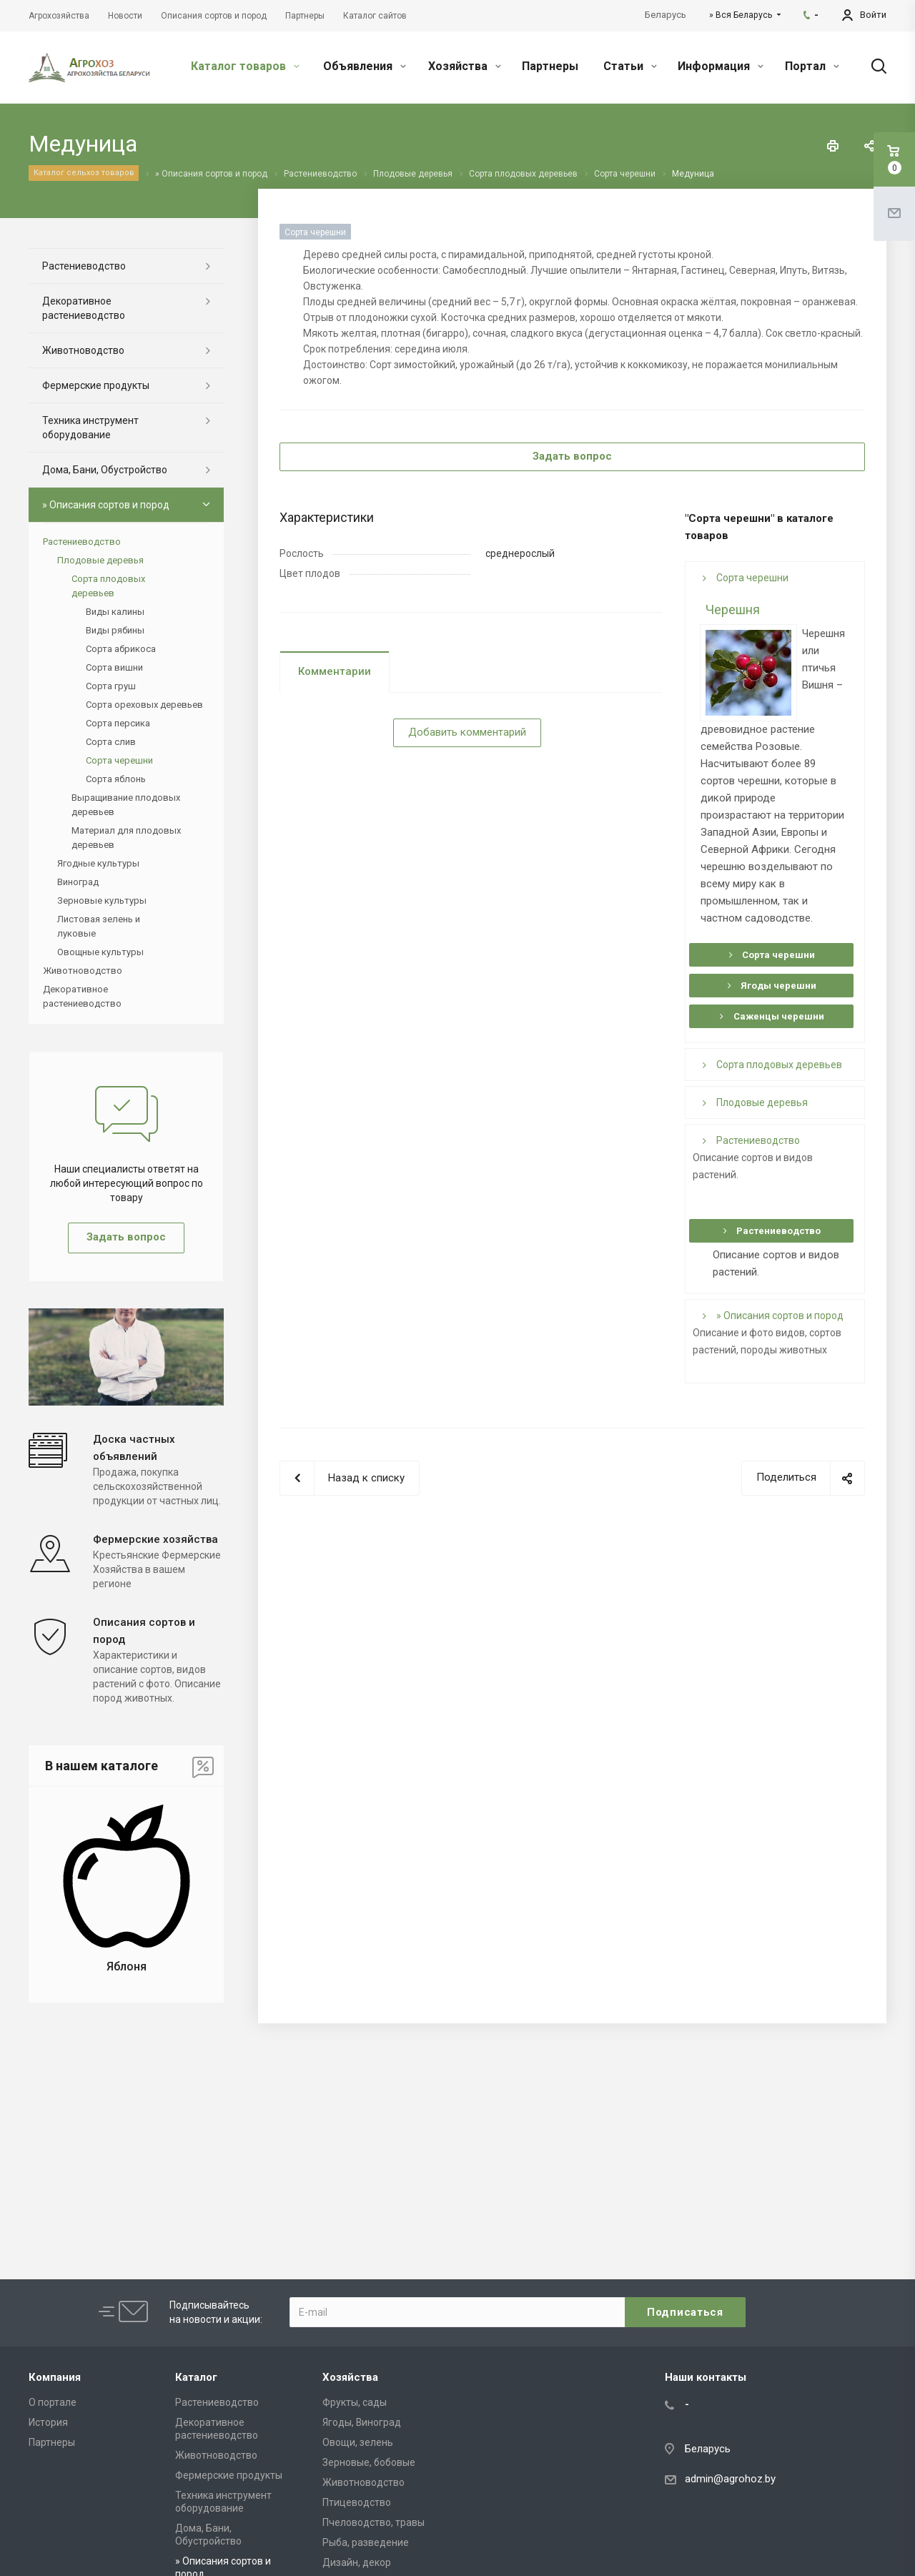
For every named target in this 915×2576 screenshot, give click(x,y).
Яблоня (127, 1966)
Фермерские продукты (95, 385)
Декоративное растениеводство (83, 308)
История (48, 2422)
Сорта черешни (745, 577)
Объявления (364, 66)
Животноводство (83, 350)
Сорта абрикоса (121, 648)
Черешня (733, 609)
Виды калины (115, 611)
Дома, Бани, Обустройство (104, 469)
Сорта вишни (114, 667)
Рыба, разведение (365, 2542)
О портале (52, 2402)
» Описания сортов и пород (773, 1315)
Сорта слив (111, 741)
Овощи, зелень (357, 2442)
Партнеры (550, 66)
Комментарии (334, 671)
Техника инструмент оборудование (90, 427)
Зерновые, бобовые (368, 2462)
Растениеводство (751, 1140)
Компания (55, 2377)
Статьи (630, 66)
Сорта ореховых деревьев (144, 704)
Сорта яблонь (116, 779)
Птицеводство (356, 2502)
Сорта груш (111, 686)
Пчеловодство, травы (373, 2522)
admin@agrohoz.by (730, 2478)
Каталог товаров (245, 66)
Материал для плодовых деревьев (126, 837)
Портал (812, 66)
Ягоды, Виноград (361, 2422)
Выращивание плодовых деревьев (125, 804)
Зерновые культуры (102, 900)
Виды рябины (115, 630)
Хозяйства (464, 66)
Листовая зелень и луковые (98, 926)
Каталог (196, 2377)
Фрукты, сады (354, 2402)
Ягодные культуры (98, 863)
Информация (720, 66)
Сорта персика (118, 723)
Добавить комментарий (467, 732)
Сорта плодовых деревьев (772, 1064)
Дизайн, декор (356, 2562)
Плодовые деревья (755, 1102)
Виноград (78, 882)
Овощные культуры (100, 952)
